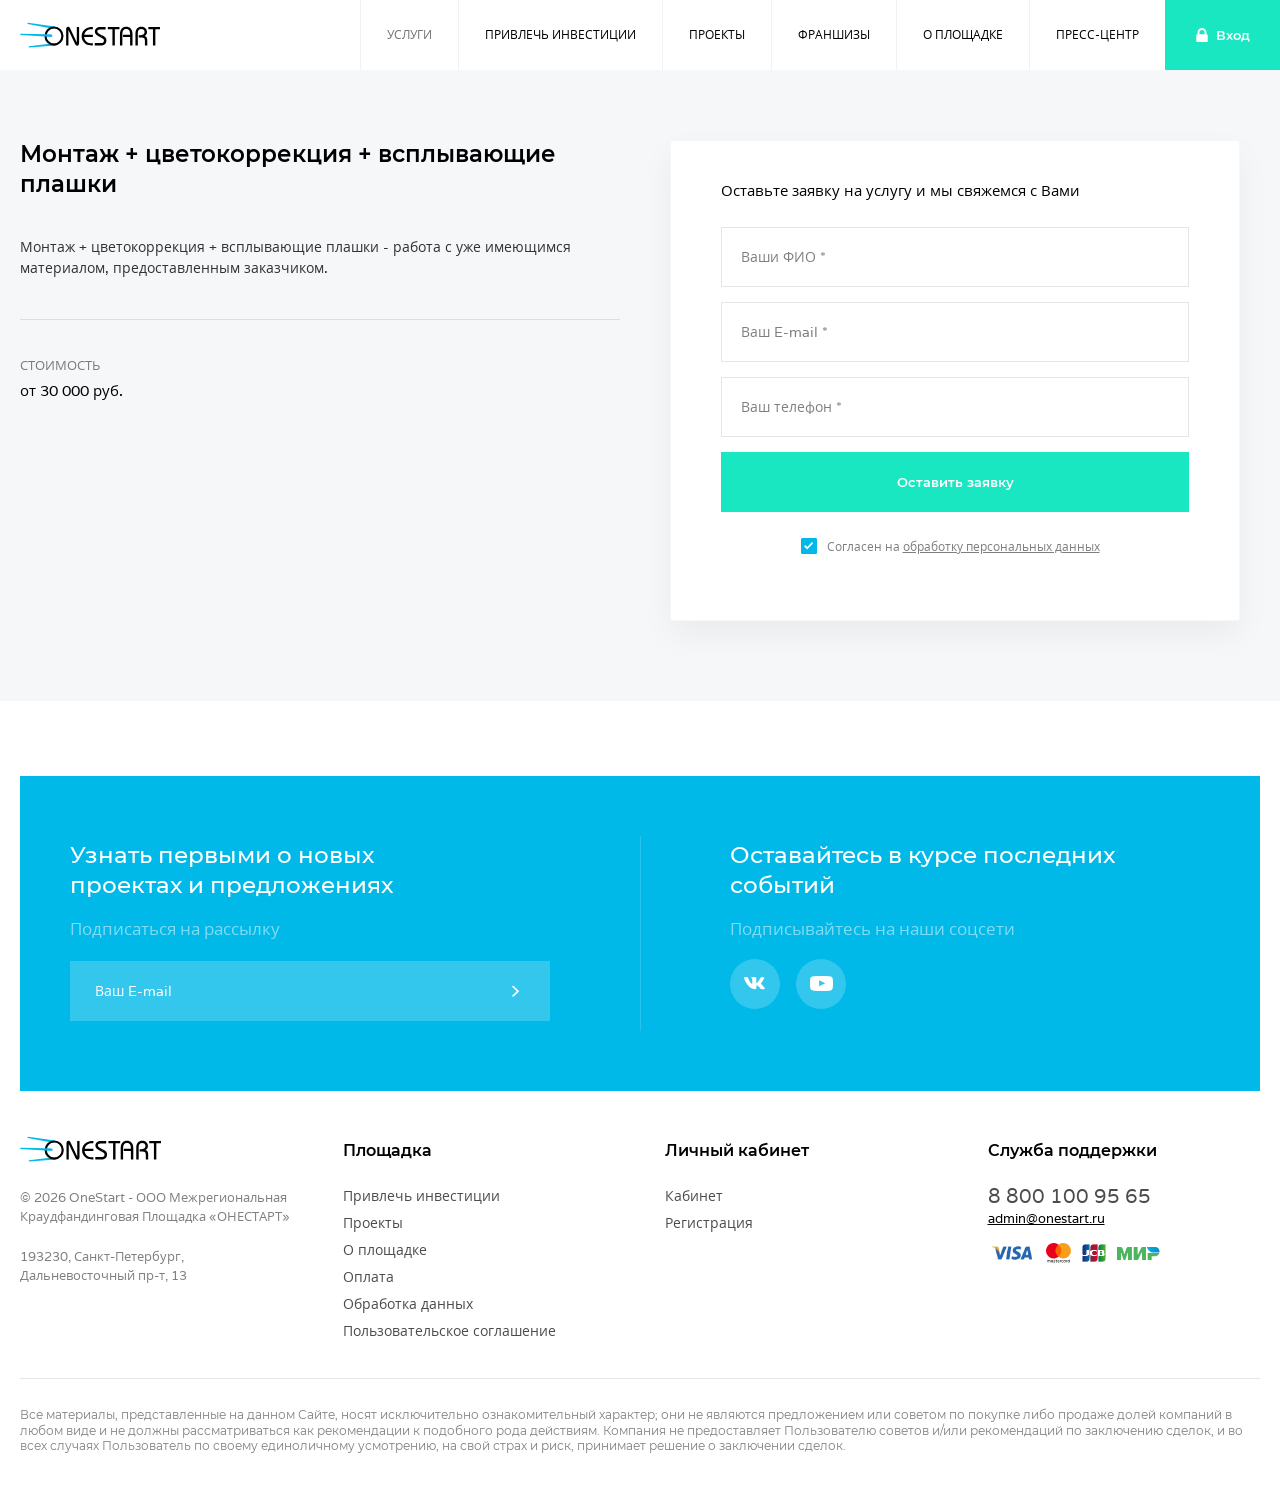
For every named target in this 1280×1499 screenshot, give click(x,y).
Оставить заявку (955, 482)
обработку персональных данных (1001, 546)
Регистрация (709, 1223)
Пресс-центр (1097, 34)
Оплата (368, 1277)
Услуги (409, 34)
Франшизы (834, 34)
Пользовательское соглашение (449, 1331)
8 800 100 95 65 (1069, 1196)
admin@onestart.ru (1046, 1218)
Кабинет (694, 1196)
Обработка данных (408, 1304)
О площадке (963, 34)
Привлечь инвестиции (560, 34)
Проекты (717, 34)
